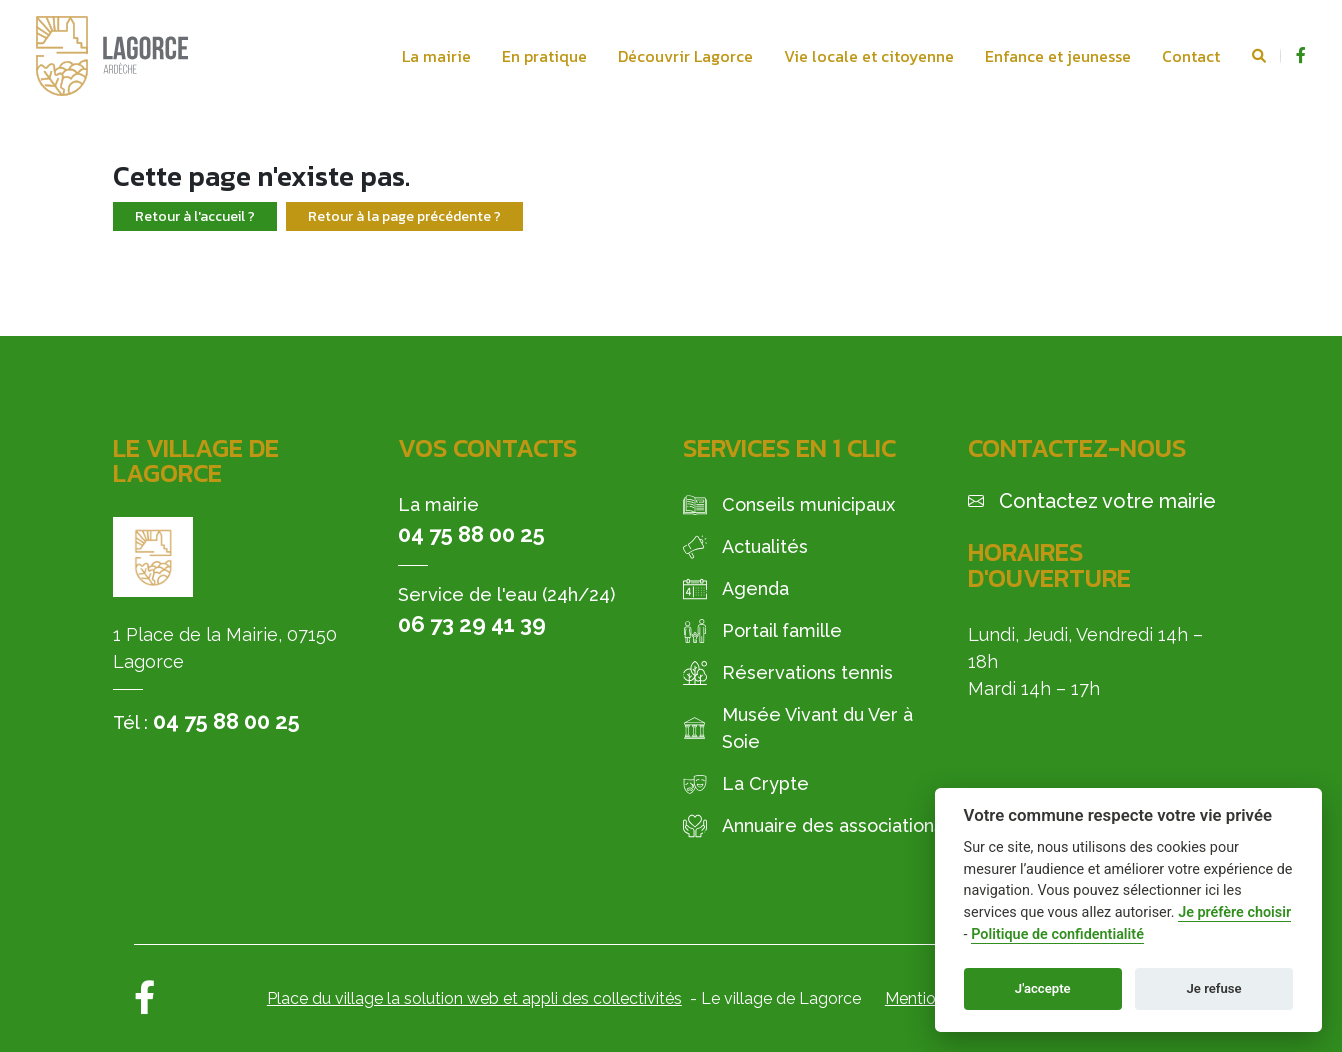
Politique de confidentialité (1057, 934)
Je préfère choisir (1234, 912)
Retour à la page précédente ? (404, 216)
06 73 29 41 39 (472, 624)
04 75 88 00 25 (226, 721)
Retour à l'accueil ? (195, 216)
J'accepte (1043, 988)
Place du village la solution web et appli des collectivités (474, 998)
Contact (1191, 56)
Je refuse (1214, 988)
